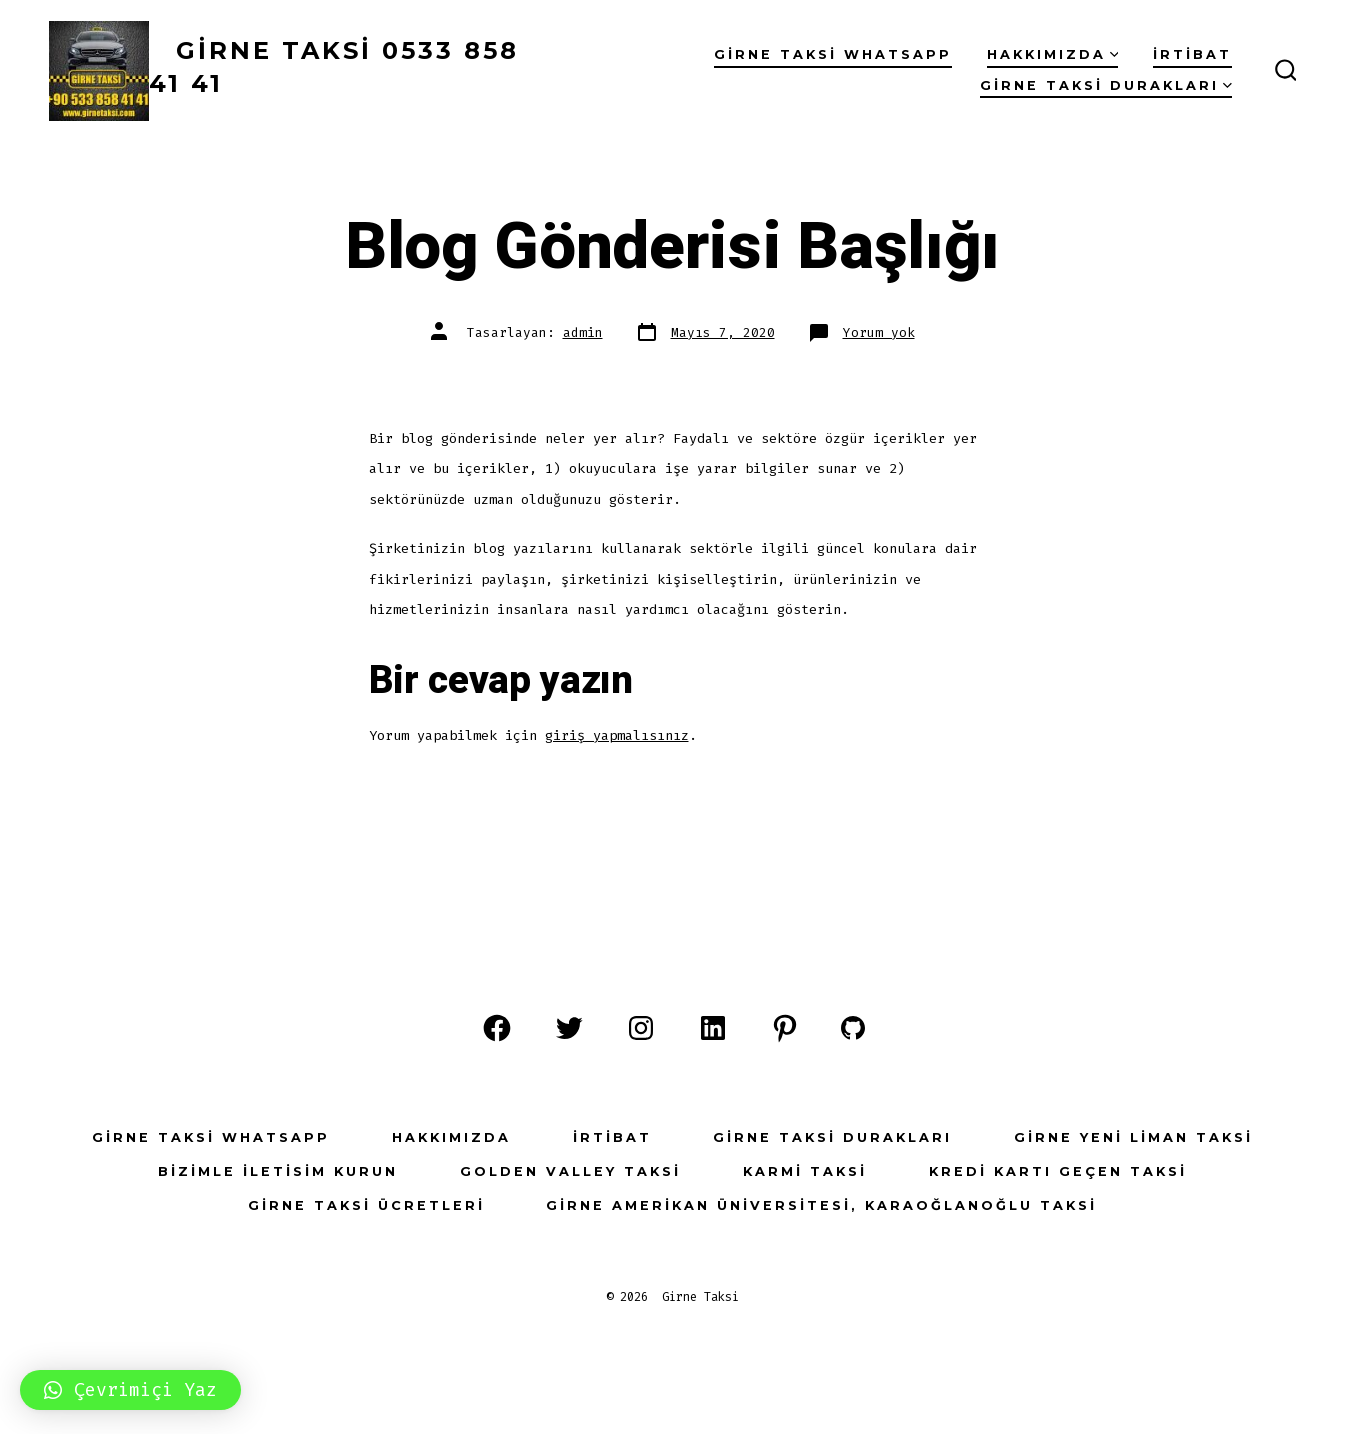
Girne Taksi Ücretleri (366, 1205)
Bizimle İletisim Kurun (278, 1171)
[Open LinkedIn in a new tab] (713, 1028)
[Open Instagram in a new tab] (641, 1028)
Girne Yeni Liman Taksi (1133, 1137)
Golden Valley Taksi (570, 1171)
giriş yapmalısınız (617, 735)
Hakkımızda (1053, 54)
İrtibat (1192, 54)
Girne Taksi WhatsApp (833, 54)
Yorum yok (879, 332)
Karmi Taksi (805, 1171)
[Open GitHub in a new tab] (853, 1028)
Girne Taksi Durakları (1106, 85)
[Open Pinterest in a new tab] (785, 1028)
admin (583, 332)
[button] (130, 1390)
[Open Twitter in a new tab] (569, 1028)
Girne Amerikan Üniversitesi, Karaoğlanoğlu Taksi (821, 1205)
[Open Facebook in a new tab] (497, 1028)
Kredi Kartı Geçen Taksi (1058, 1171)
